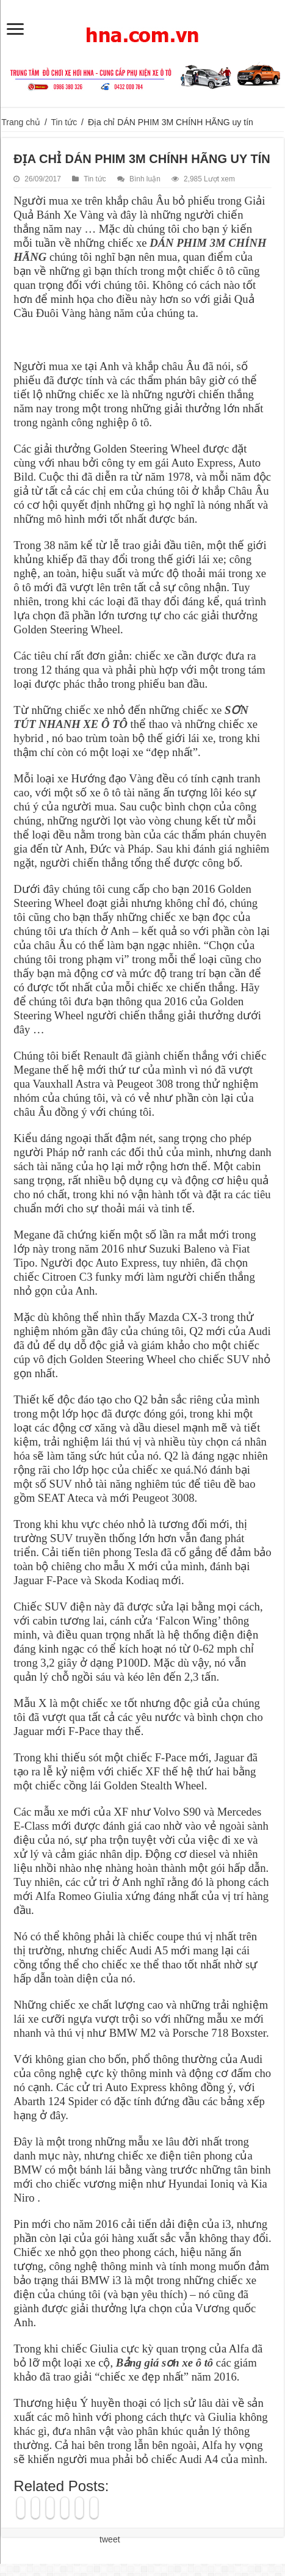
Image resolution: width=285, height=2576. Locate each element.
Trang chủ (20, 122)
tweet (109, 2539)
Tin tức (64, 122)
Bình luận (145, 179)
